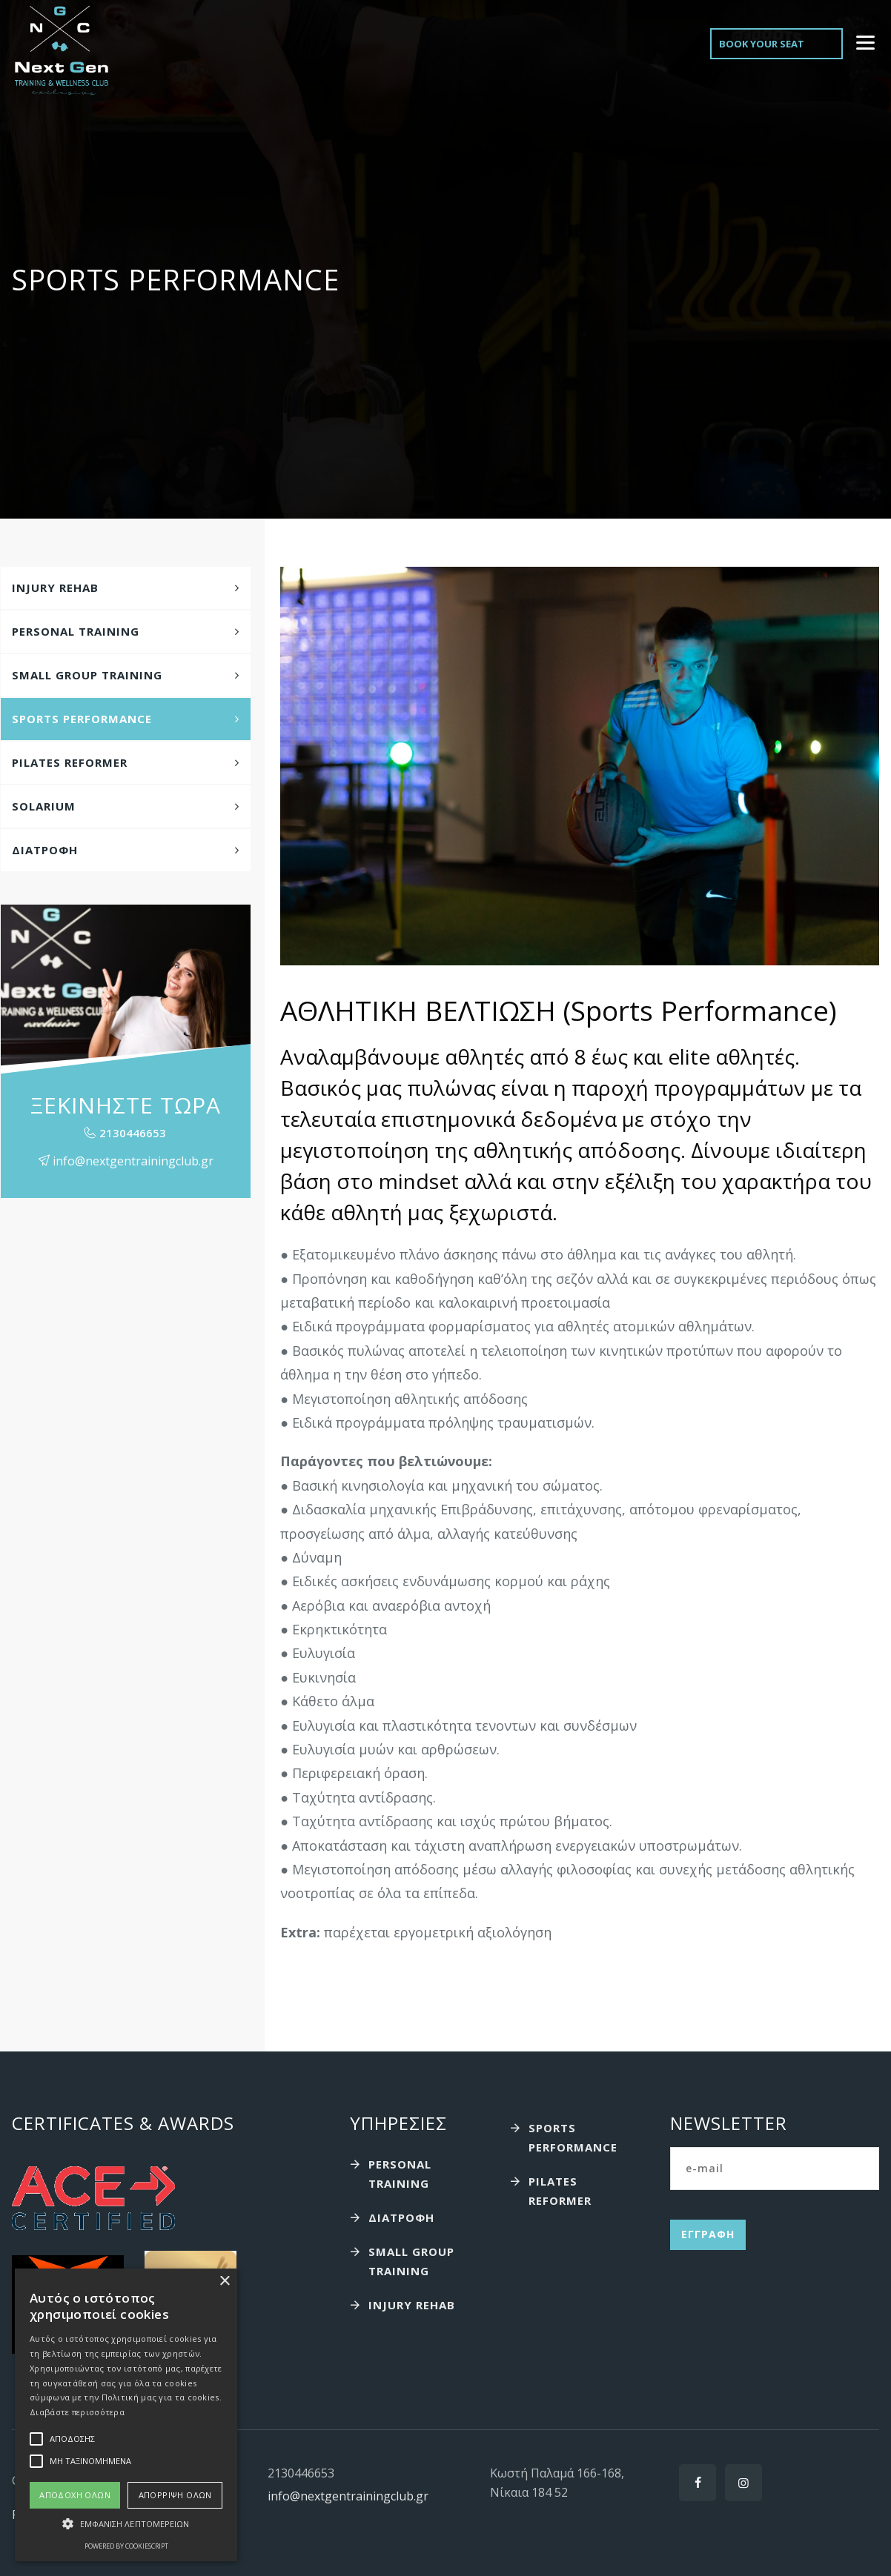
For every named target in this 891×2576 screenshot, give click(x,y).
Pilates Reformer (69, 762)
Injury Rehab (55, 587)
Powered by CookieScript (126, 2546)
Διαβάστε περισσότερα (77, 2411)
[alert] (126, 2415)
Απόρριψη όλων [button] (175, 2494)
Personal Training (75, 631)
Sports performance (82, 718)
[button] (126, 2524)
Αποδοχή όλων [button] (74, 2494)
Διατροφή (45, 849)
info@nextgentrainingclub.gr (348, 2496)
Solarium (44, 806)
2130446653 (132, 1132)
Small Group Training (87, 675)
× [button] (224, 2281)
